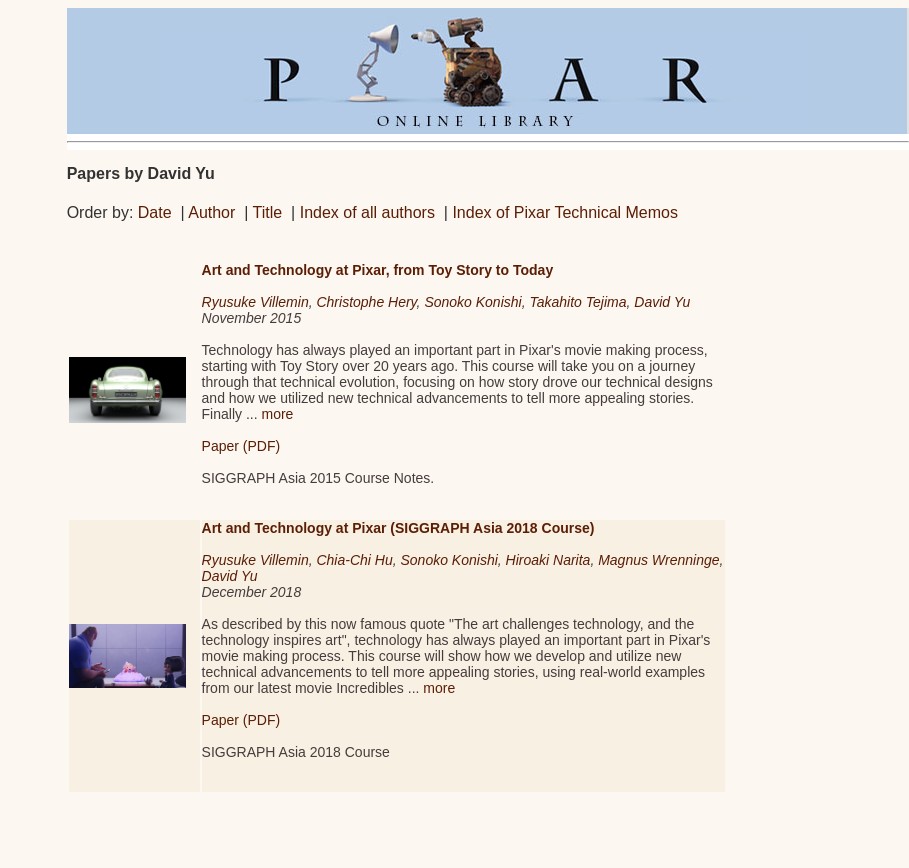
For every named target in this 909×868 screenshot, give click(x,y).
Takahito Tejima (577, 302)
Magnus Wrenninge (658, 560)
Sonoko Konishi (472, 302)
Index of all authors (367, 212)
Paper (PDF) (241, 446)
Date (155, 212)
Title (268, 212)
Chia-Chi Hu (354, 560)
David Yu (662, 302)
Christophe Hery (366, 302)
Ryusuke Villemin (255, 302)
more (277, 414)
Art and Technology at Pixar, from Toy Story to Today (378, 270)
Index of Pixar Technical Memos (565, 212)
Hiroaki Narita (548, 560)
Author (211, 212)
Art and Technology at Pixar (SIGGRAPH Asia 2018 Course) (398, 528)
